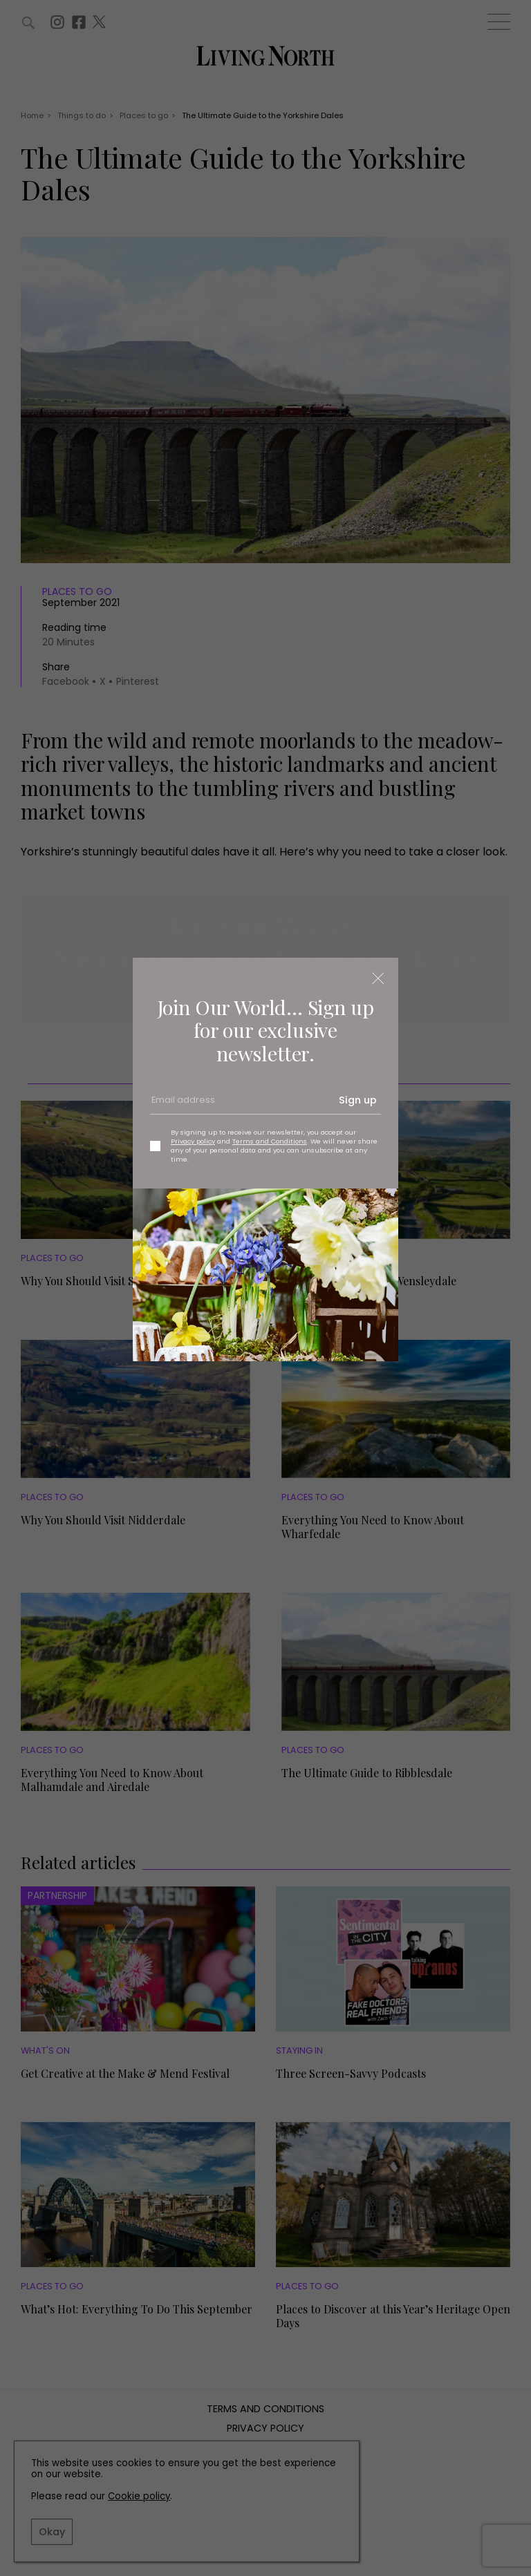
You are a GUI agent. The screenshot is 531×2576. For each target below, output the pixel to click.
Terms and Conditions (269, 1141)
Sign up (358, 1100)
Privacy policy (193, 1141)
